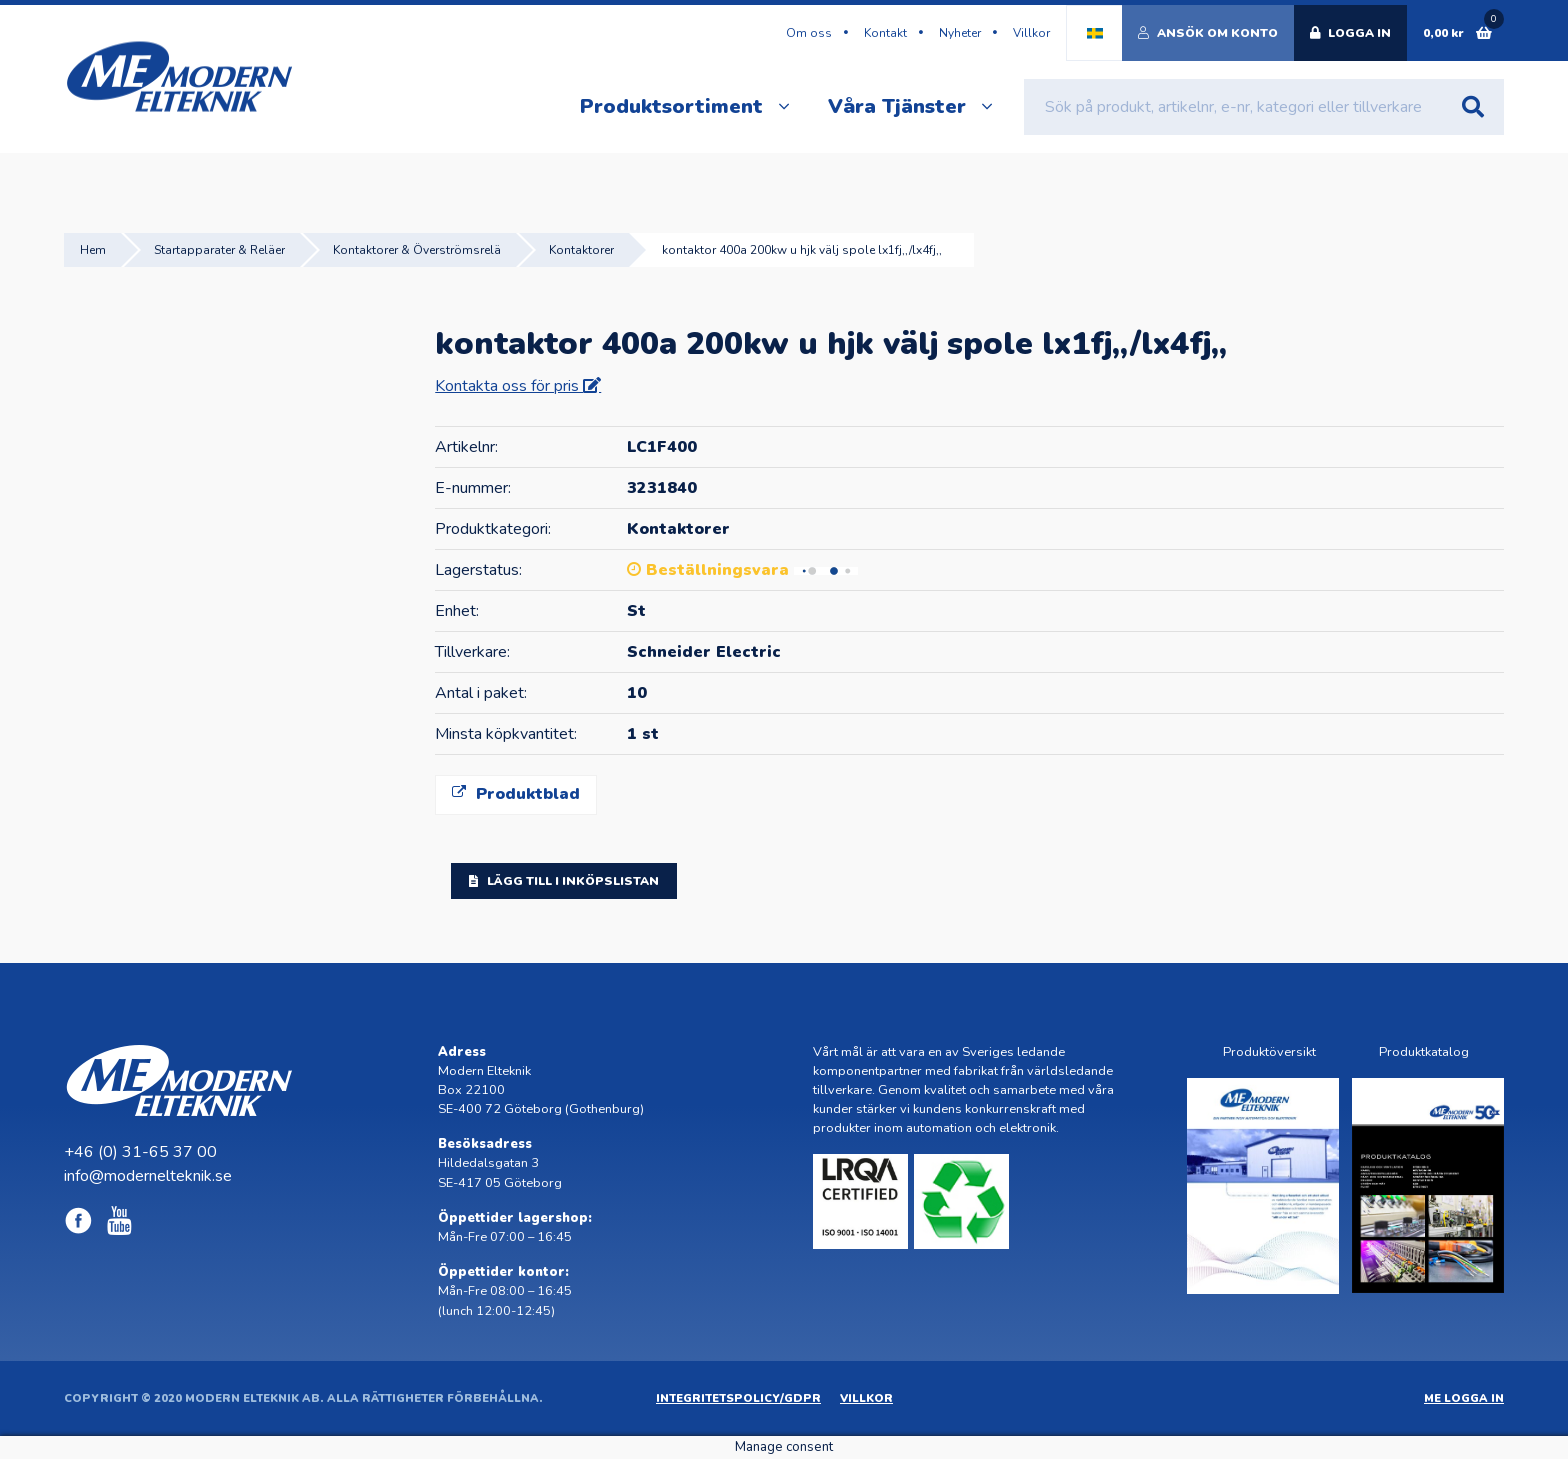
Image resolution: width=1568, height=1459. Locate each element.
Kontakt (885, 33)
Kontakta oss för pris (509, 386)
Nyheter (960, 33)
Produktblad (516, 794)
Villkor (1031, 33)
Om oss (809, 33)
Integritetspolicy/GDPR (738, 1398)
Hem (93, 250)
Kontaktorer (581, 250)
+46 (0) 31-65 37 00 (140, 1152)
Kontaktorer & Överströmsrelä (417, 250)
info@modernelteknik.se (148, 1176)
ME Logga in (1464, 1398)
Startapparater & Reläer (219, 250)
